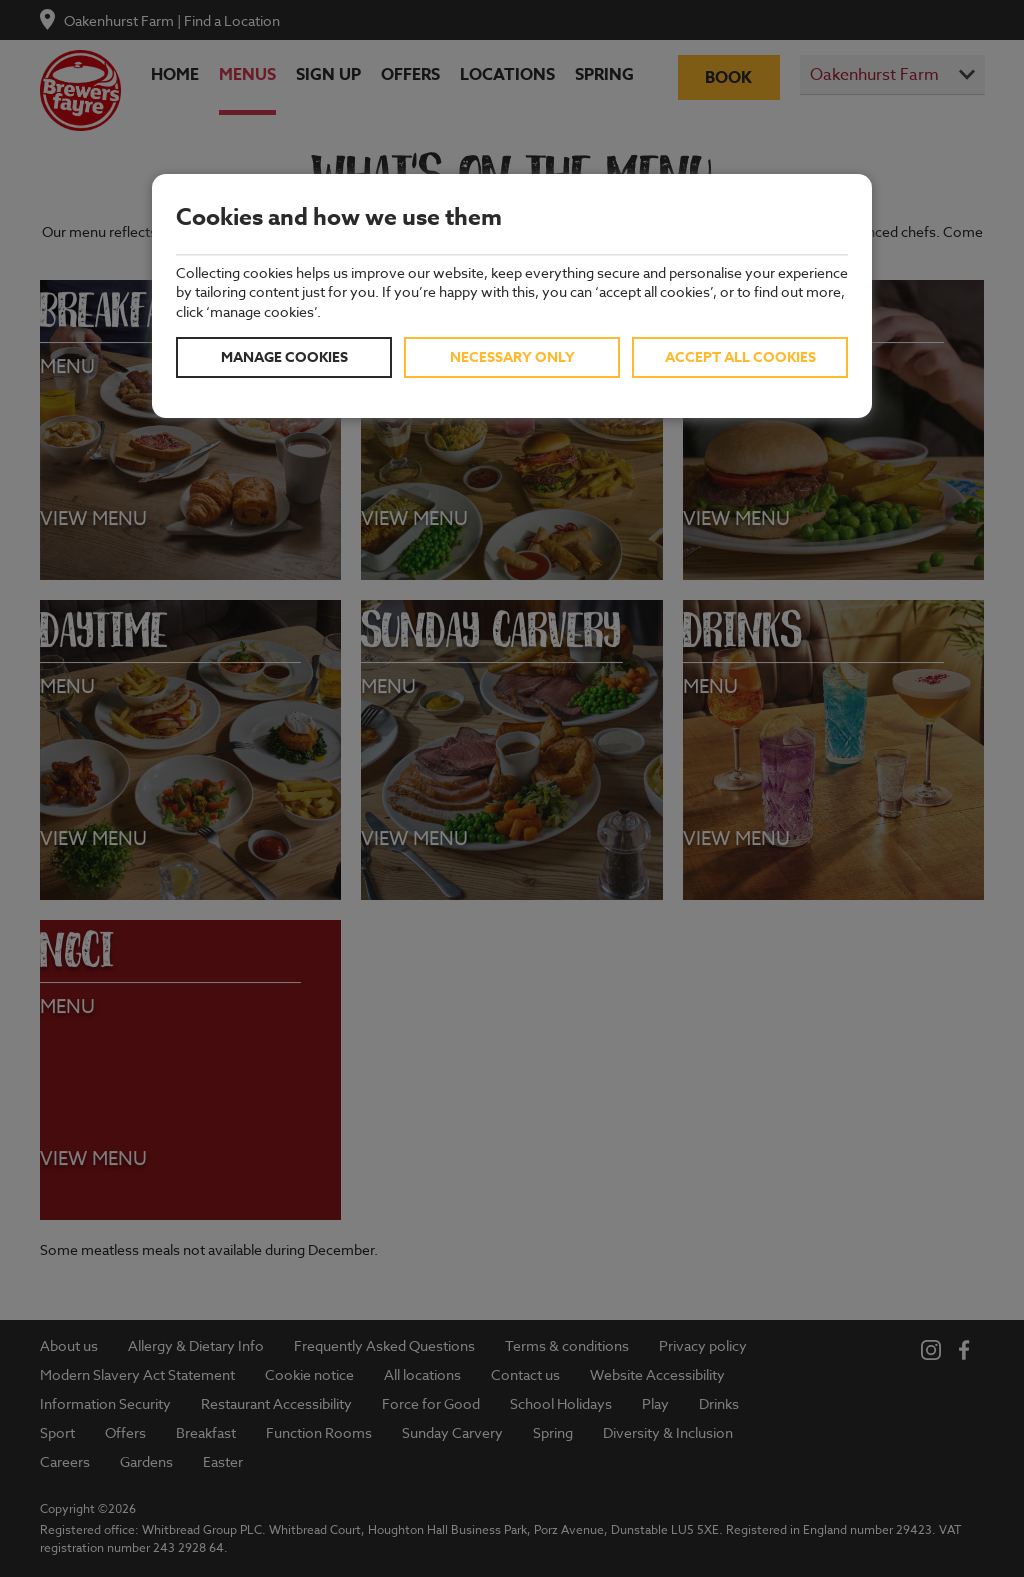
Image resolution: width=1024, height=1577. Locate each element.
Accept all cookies (740, 357)
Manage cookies (284, 357)
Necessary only (512, 357)
